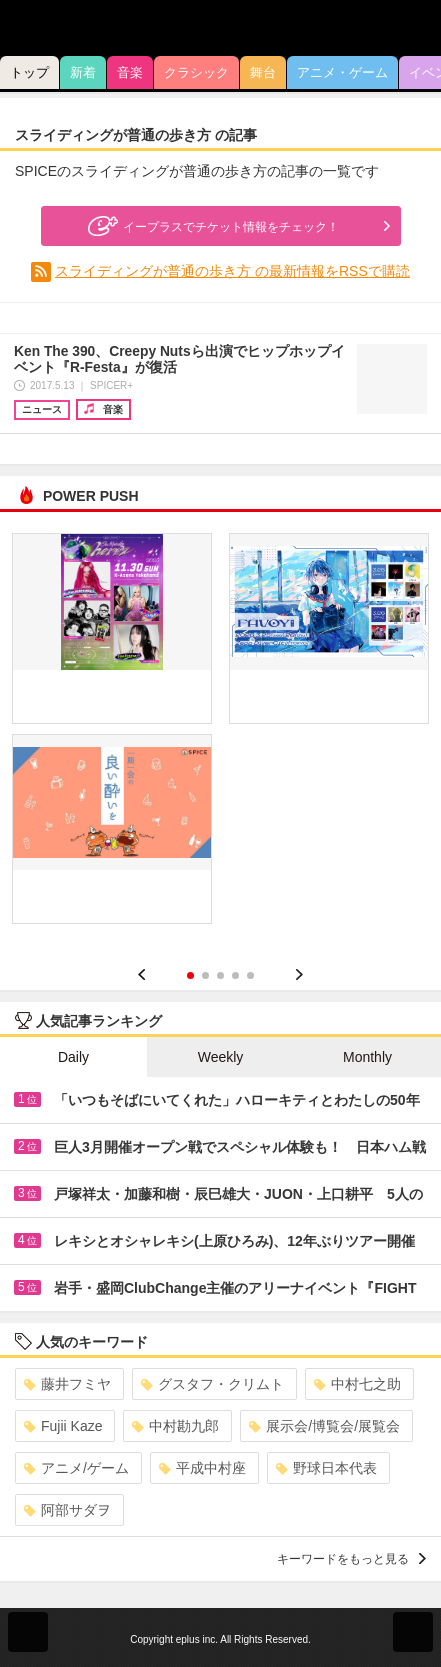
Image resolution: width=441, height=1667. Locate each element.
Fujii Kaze (63, 1426)
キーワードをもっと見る (351, 1559)
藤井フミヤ (67, 1384)
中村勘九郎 (175, 1426)
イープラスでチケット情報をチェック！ (211, 226)
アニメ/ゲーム (76, 1468)
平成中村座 (202, 1468)
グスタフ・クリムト (212, 1384)
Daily (73, 1057)
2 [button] (205, 975)
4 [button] (235, 975)
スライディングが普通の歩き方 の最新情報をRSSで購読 (232, 271)
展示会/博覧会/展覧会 (324, 1426)
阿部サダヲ (67, 1510)
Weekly (221, 1057)
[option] (220, 735)
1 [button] (190, 975)
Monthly (367, 1057)
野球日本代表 (326, 1468)
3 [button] (220, 975)
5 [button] (250, 975)
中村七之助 (357, 1384)
